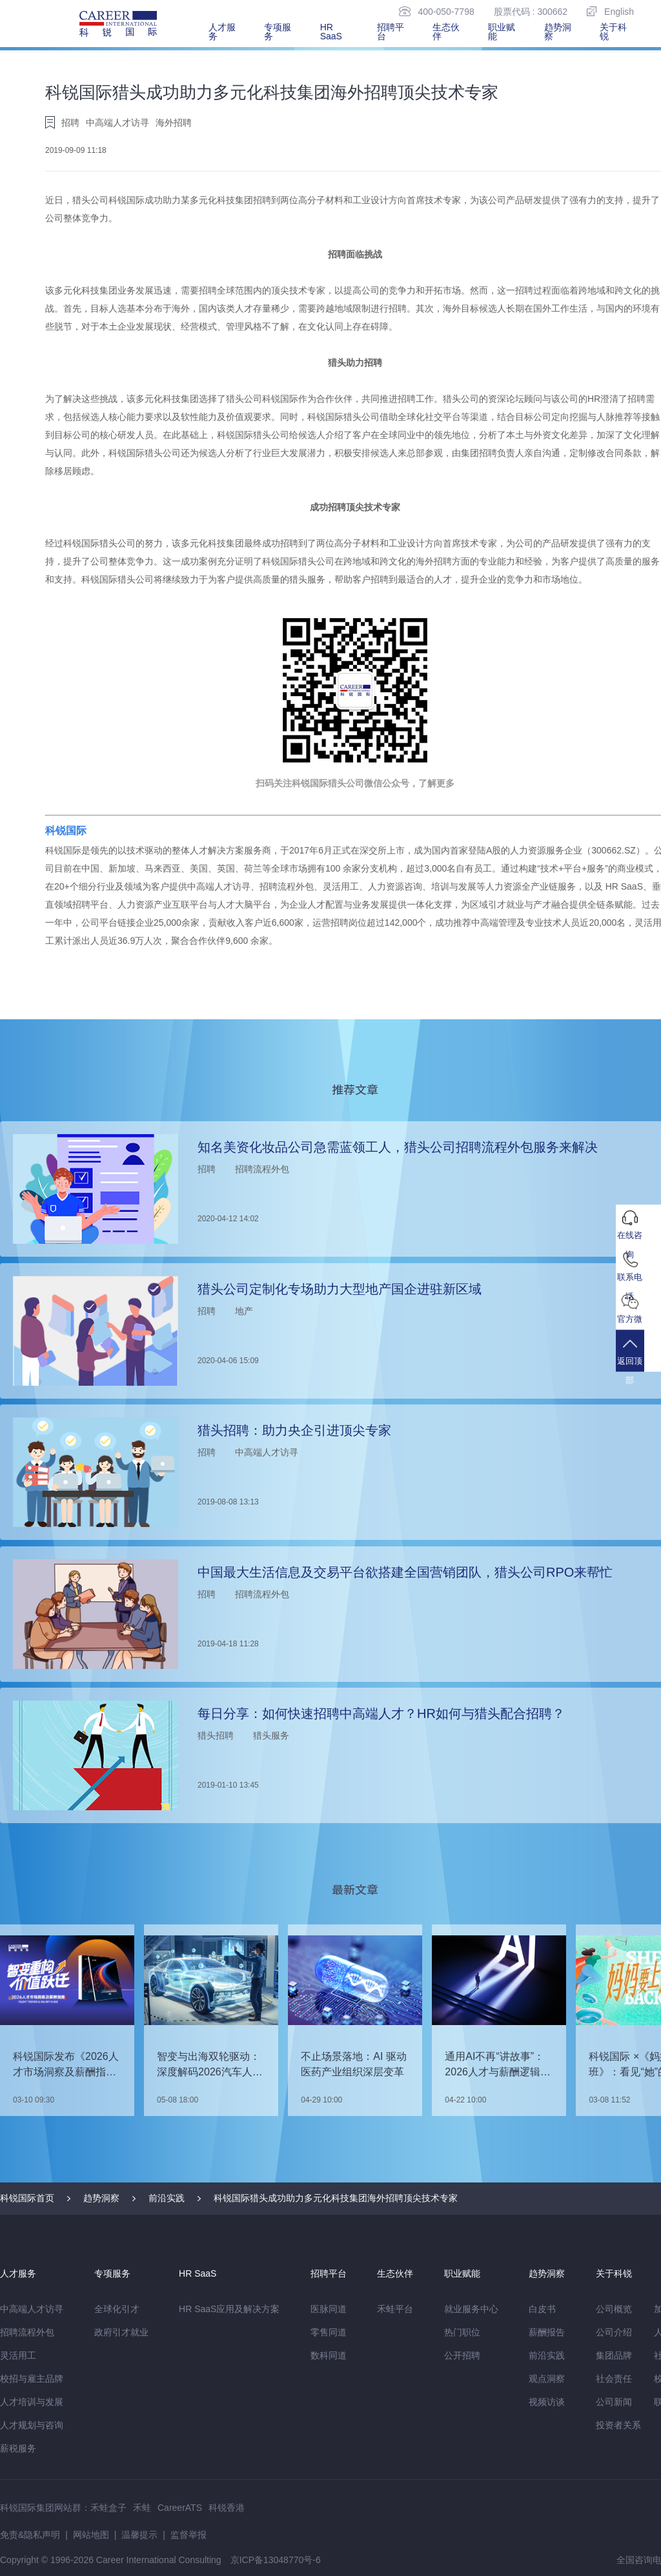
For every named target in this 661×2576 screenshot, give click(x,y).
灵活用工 (18, 2355)
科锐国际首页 (27, 2198)
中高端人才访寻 (31, 2309)
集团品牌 (614, 2355)
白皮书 (542, 2309)
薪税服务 (18, 2448)
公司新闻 (614, 2402)
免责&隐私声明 (30, 2535)
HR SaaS (331, 31)
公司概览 (614, 2309)
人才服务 (222, 31)
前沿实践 (166, 2198)
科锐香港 (226, 2507)
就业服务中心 (471, 2309)
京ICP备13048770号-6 (275, 2560)
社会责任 (614, 2378)
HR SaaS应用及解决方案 (229, 2309)
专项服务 (277, 31)
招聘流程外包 (27, 2332)
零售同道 (328, 2332)
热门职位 (462, 2332)
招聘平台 (390, 31)
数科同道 (328, 2355)
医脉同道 (328, 2309)
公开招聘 (462, 2355)
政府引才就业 (121, 2332)
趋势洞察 (557, 31)
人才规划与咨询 (31, 2425)
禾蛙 (142, 2507)
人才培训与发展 (31, 2402)
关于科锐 (613, 31)
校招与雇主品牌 (31, 2378)
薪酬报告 (547, 2332)
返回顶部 (638, 1365)
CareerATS (180, 2507)
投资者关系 (618, 2425)
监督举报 (188, 2535)
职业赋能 (501, 31)
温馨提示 (139, 2535)
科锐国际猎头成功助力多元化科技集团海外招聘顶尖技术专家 (336, 2198)
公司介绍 (614, 2332)
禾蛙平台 (395, 2309)
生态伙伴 (446, 31)
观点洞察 (547, 2378)
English (610, 11)
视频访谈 (547, 2402)
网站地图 (91, 2535)
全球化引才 (116, 2309)
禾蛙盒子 (108, 2507)
